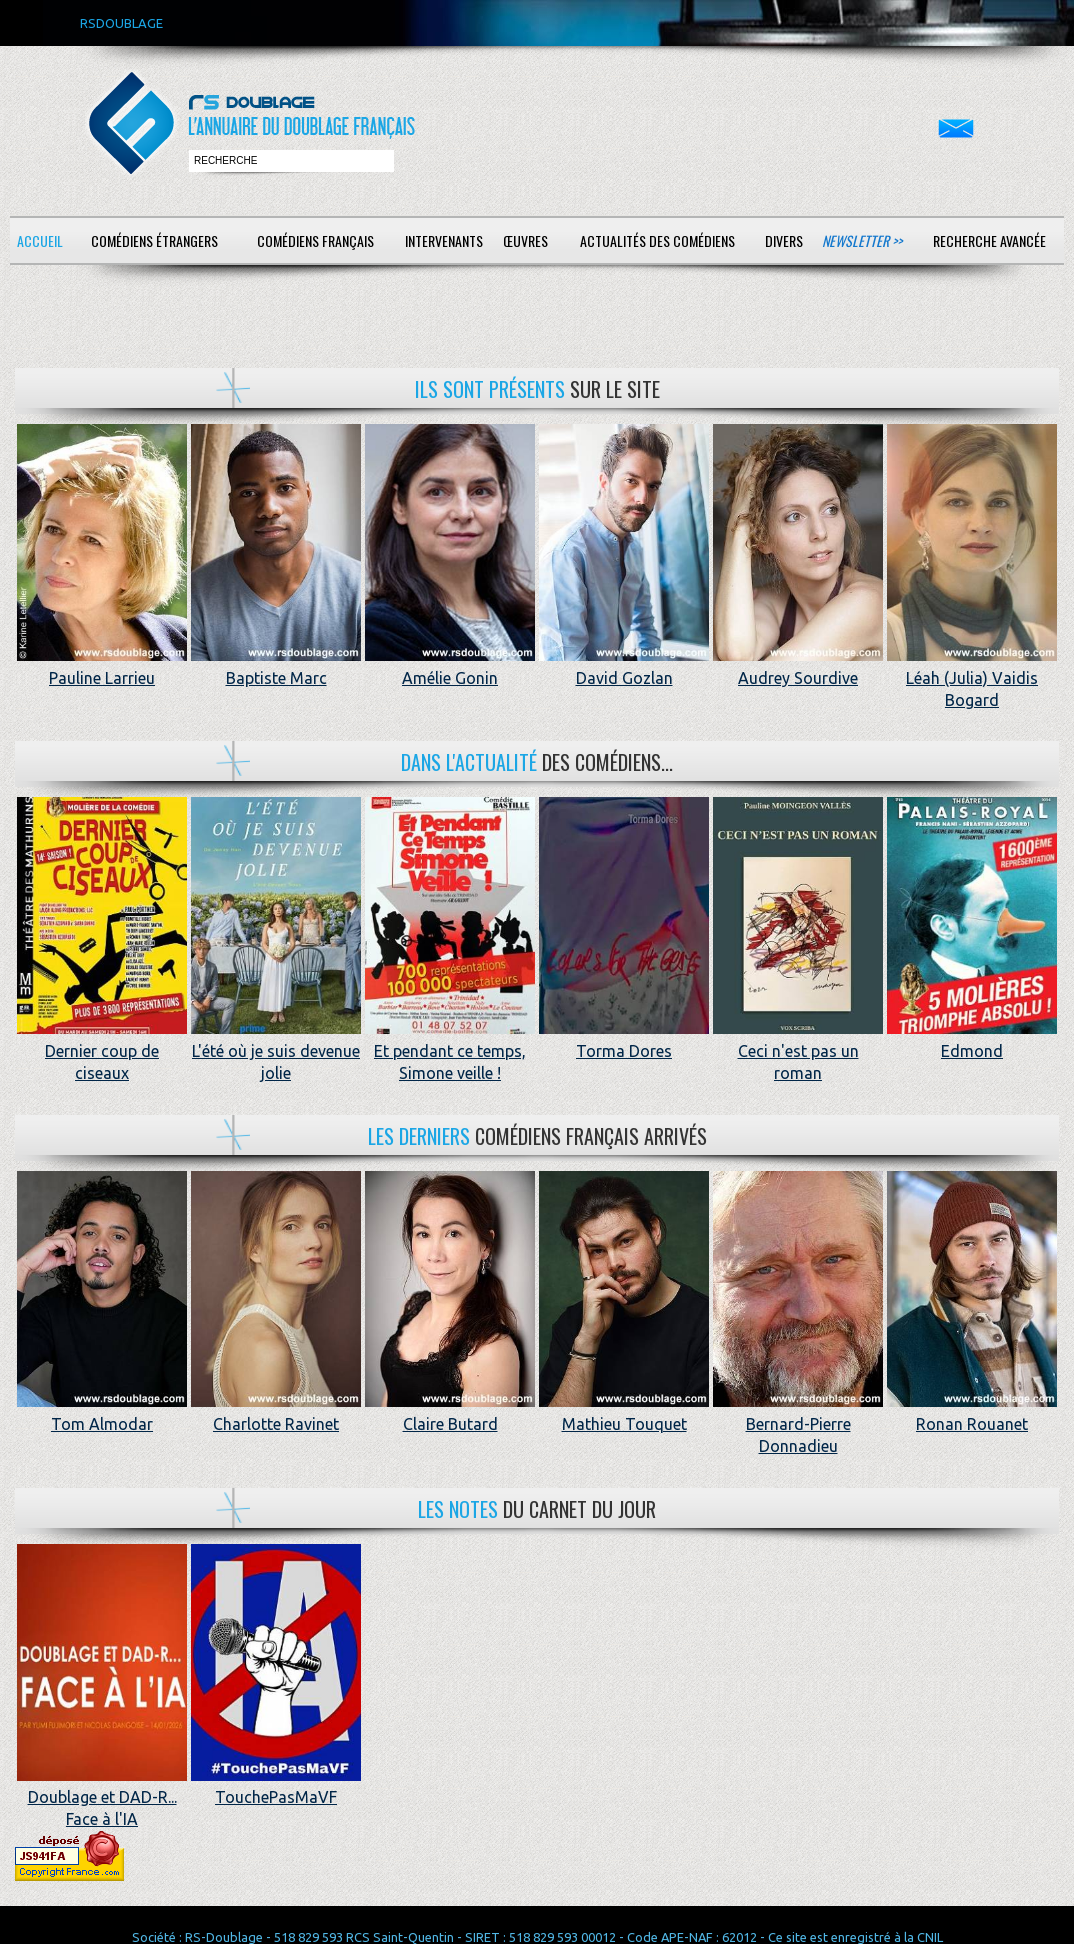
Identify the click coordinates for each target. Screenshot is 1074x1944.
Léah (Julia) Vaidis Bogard (972, 677)
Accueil (40, 240)
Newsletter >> (862, 240)
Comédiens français (315, 240)
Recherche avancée (989, 240)
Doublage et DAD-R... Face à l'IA (102, 1797)
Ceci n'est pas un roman (798, 1050)
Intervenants (444, 240)
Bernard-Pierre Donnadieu (798, 1423)
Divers (784, 240)
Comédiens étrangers (154, 240)
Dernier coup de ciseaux (102, 1050)
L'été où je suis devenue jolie (276, 1050)
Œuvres (525, 240)
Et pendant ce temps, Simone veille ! (450, 1050)
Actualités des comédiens (657, 240)
